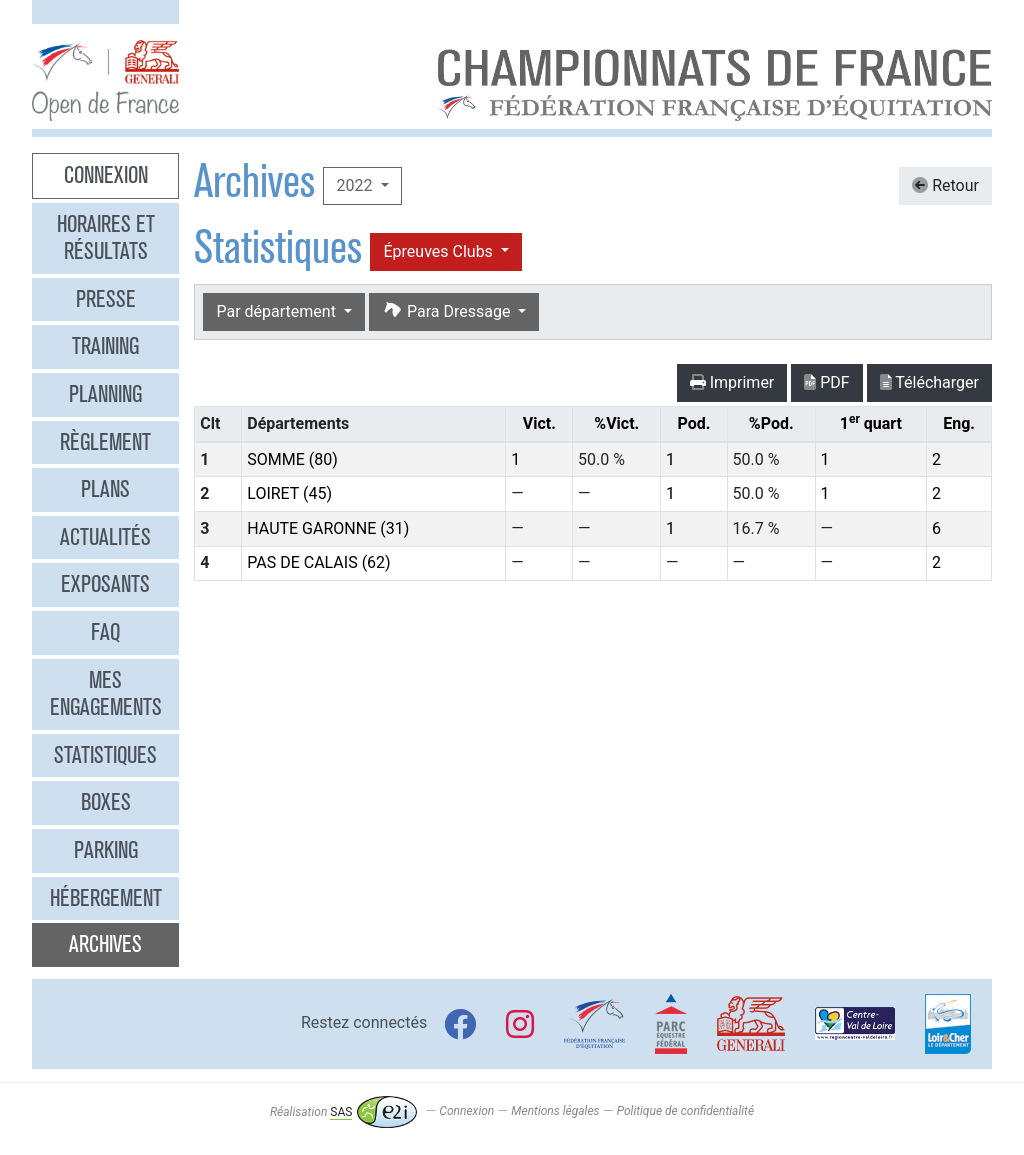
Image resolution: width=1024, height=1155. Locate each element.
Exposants (105, 584)
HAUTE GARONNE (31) (328, 528)
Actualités (105, 537)
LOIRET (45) (289, 493)
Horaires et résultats (106, 238)
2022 (356, 185)
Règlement (105, 442)
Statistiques (105, 755)
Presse (106, 299)
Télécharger (929, 382)
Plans (105, 489)
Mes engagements (106, 694)
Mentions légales (555, 1112)
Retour (945, 185)
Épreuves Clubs (439, 251)
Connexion (106, 175)
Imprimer (732, 382)
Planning (105, 394)
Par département (277, 311)
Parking (106, 850)
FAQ (105, 632)
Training (105, 346)
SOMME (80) (292, 459)
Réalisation (343, 1112)
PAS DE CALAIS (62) (318, 562)
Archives (105, 944)
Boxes (106, 802)
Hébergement (106, 898)
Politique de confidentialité (685, 1112)
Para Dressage (448, 311)
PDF (826, 382)
